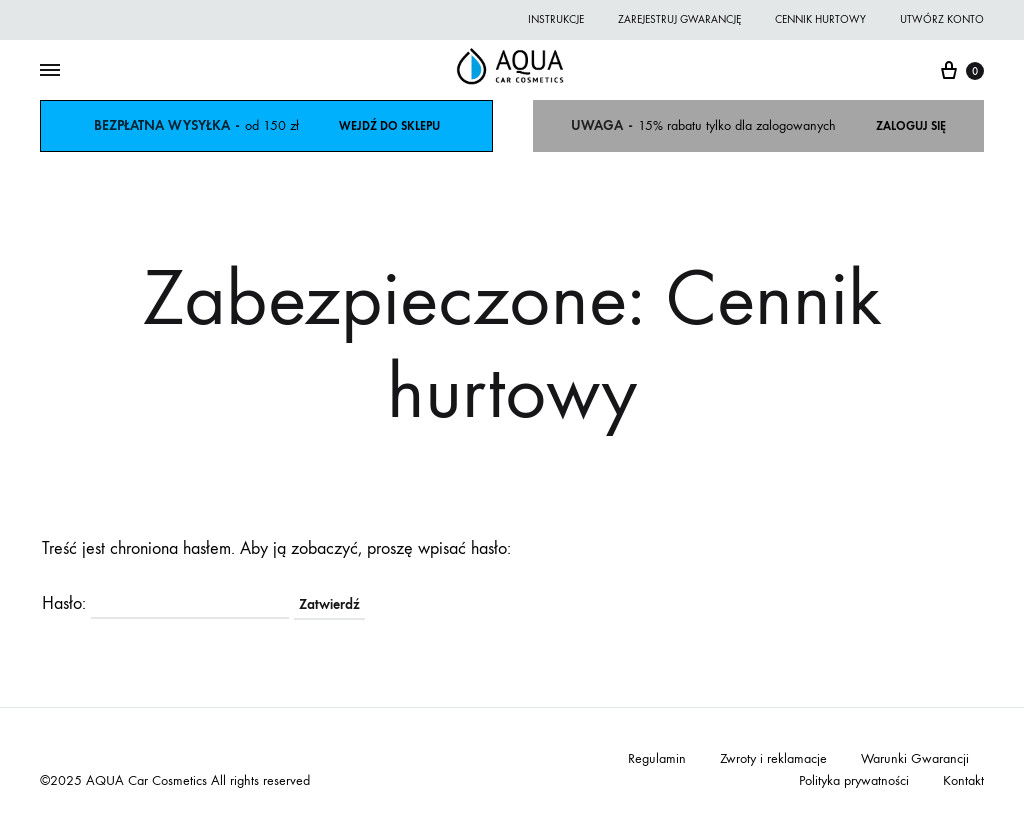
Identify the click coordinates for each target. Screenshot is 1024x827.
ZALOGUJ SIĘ (911, 126)
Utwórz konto (942, 19)
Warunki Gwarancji (915, 758)
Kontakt (963, 780)
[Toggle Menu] (50, 71)
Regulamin (657, 758)
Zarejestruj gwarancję (679, 19)
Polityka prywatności (854, 780)
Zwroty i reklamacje (773, 758)
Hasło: (165, 603)
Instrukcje (556, 19)
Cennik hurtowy (820, 19)
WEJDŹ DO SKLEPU (389, 126)
